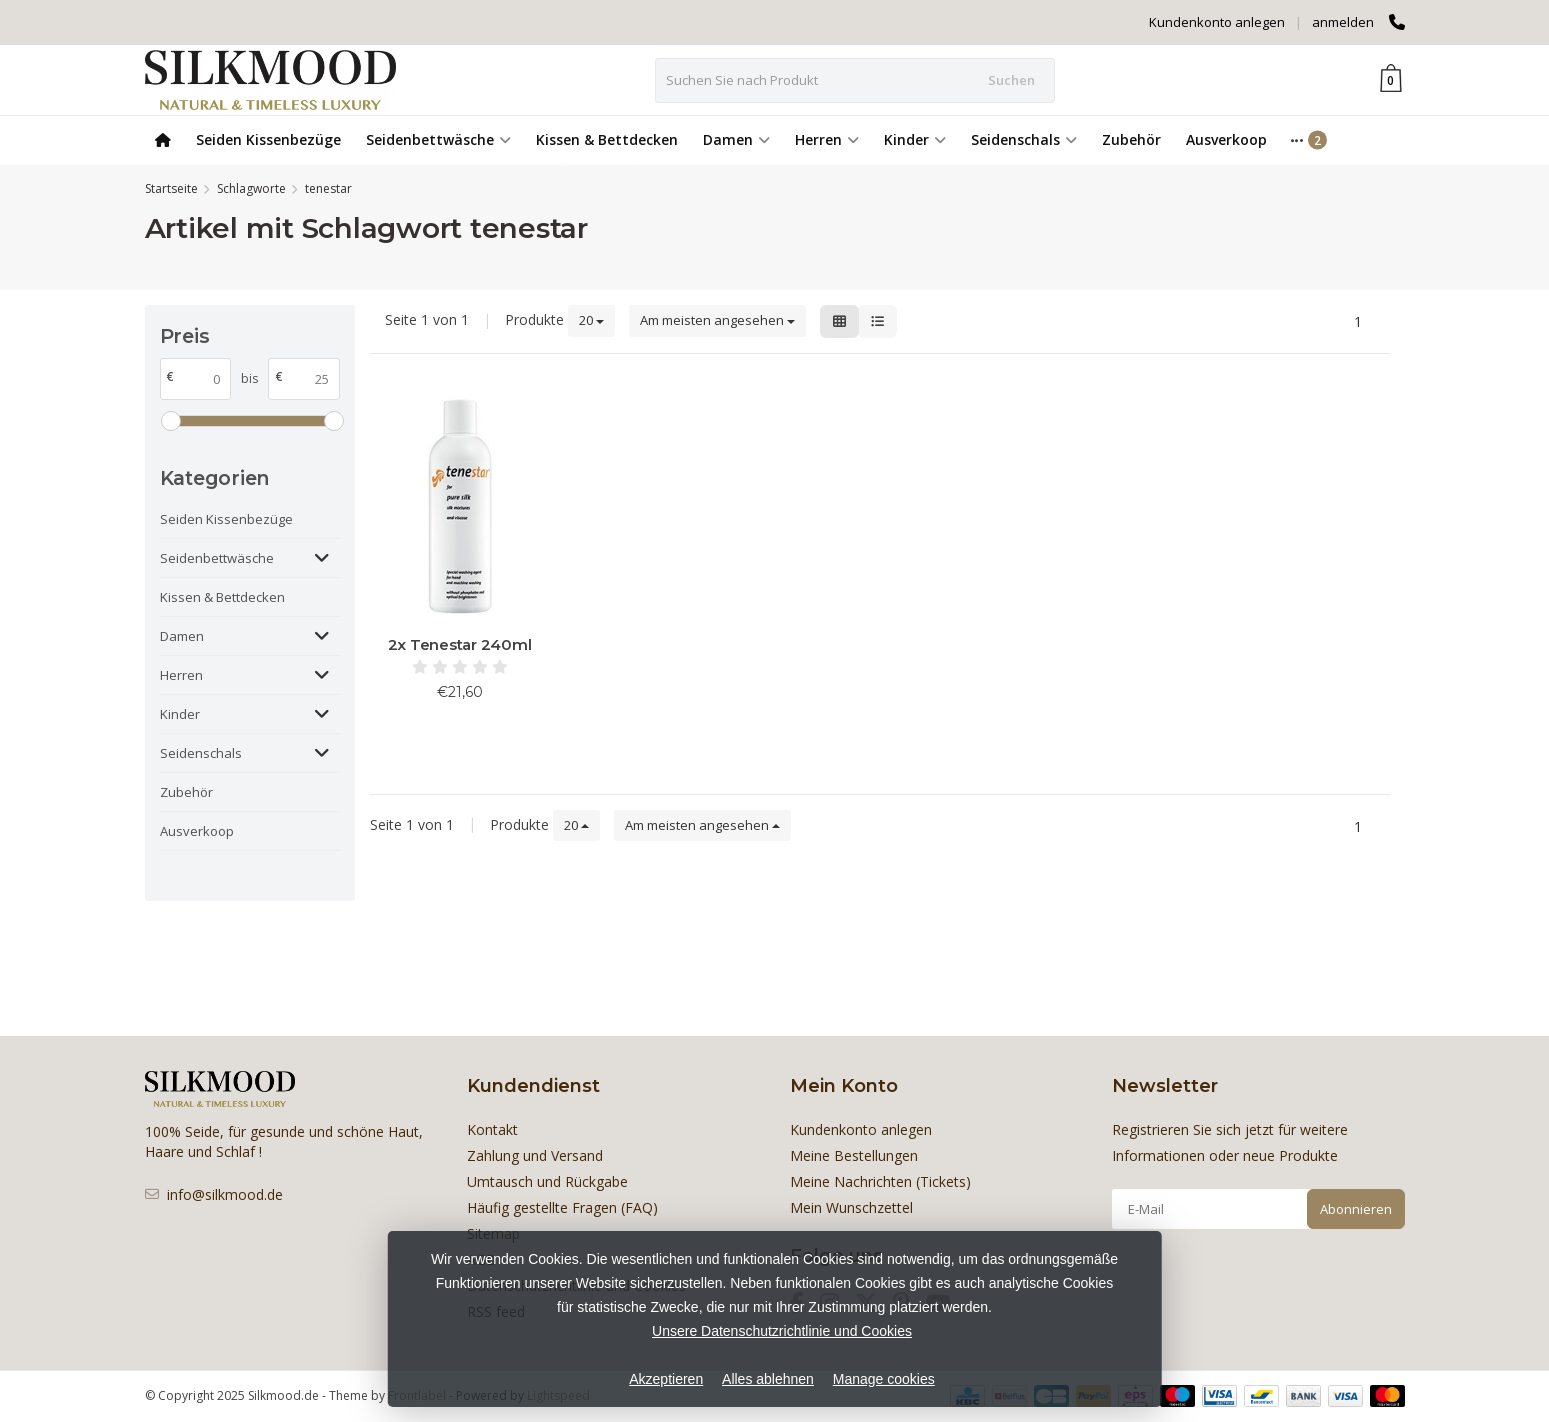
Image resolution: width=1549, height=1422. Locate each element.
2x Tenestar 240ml (460, 644)
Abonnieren (1356, 1209)
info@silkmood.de (225, 1194)
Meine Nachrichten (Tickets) (880, 1181)
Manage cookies (884, 1379)
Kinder (915, 139)
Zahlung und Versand (535, 1155)
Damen (736, 139)
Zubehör (1131, 139)
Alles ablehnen (768, 1379)
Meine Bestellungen (854, 1155)
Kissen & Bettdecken (607, 139)
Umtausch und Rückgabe (547, 1181)
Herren (827, 139)
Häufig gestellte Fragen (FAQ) (562, 1207)
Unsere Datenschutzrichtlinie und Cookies (782, 1331)
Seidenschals (1024, 139)
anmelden (1343, 22)
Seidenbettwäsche (438, 139)
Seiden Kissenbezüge (268, 139)
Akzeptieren (666, 1379)
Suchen (1011, 80)
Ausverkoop (1226, 139)
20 (591, 320)
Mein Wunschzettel (851, 1207)
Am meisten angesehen (717, 320)
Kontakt (492, 1129)
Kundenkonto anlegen (1217, 22)
